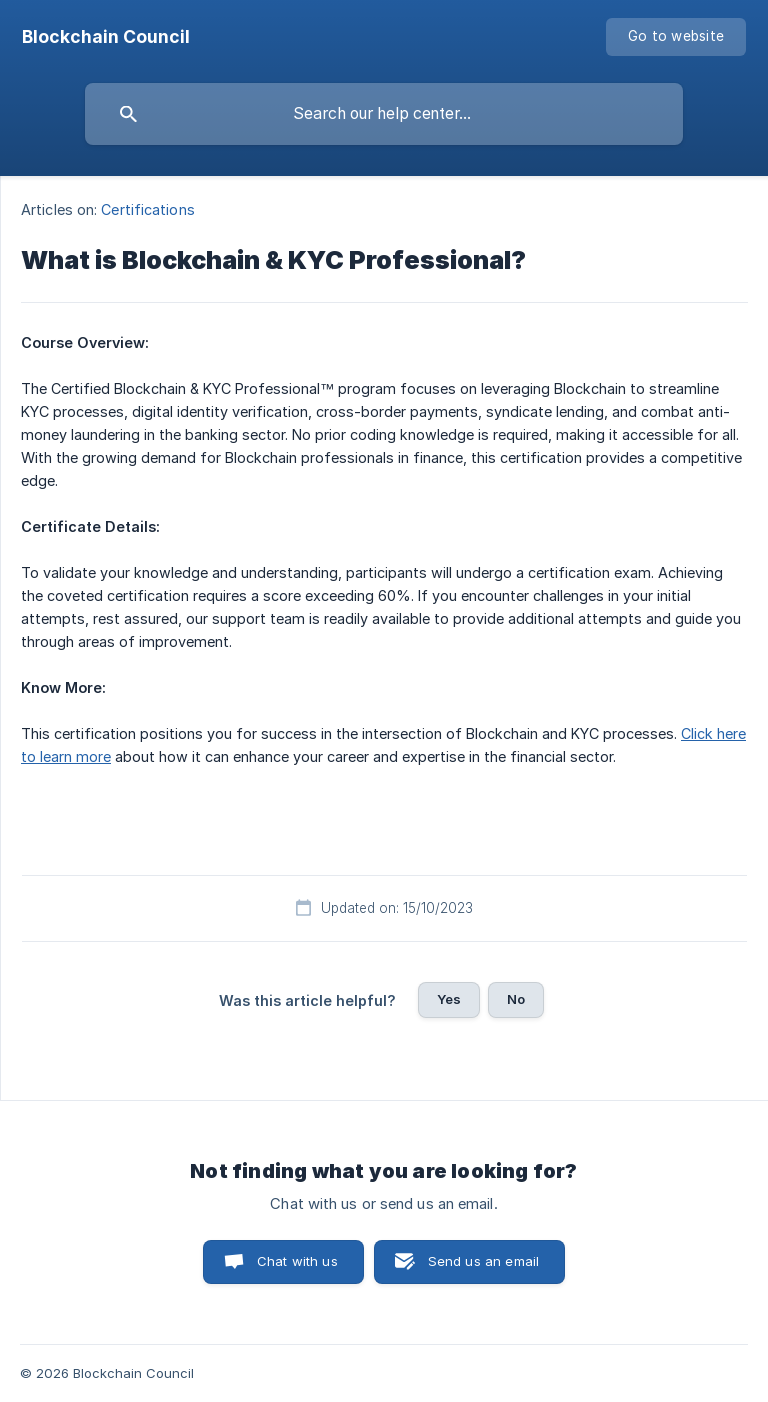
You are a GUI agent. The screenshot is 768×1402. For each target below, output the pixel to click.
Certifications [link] (147, 209)
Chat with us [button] (297, 1261)
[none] (106, 37)
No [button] (516, 999)
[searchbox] (384, 114)
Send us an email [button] (483, 1261)
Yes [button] (449, 999)
